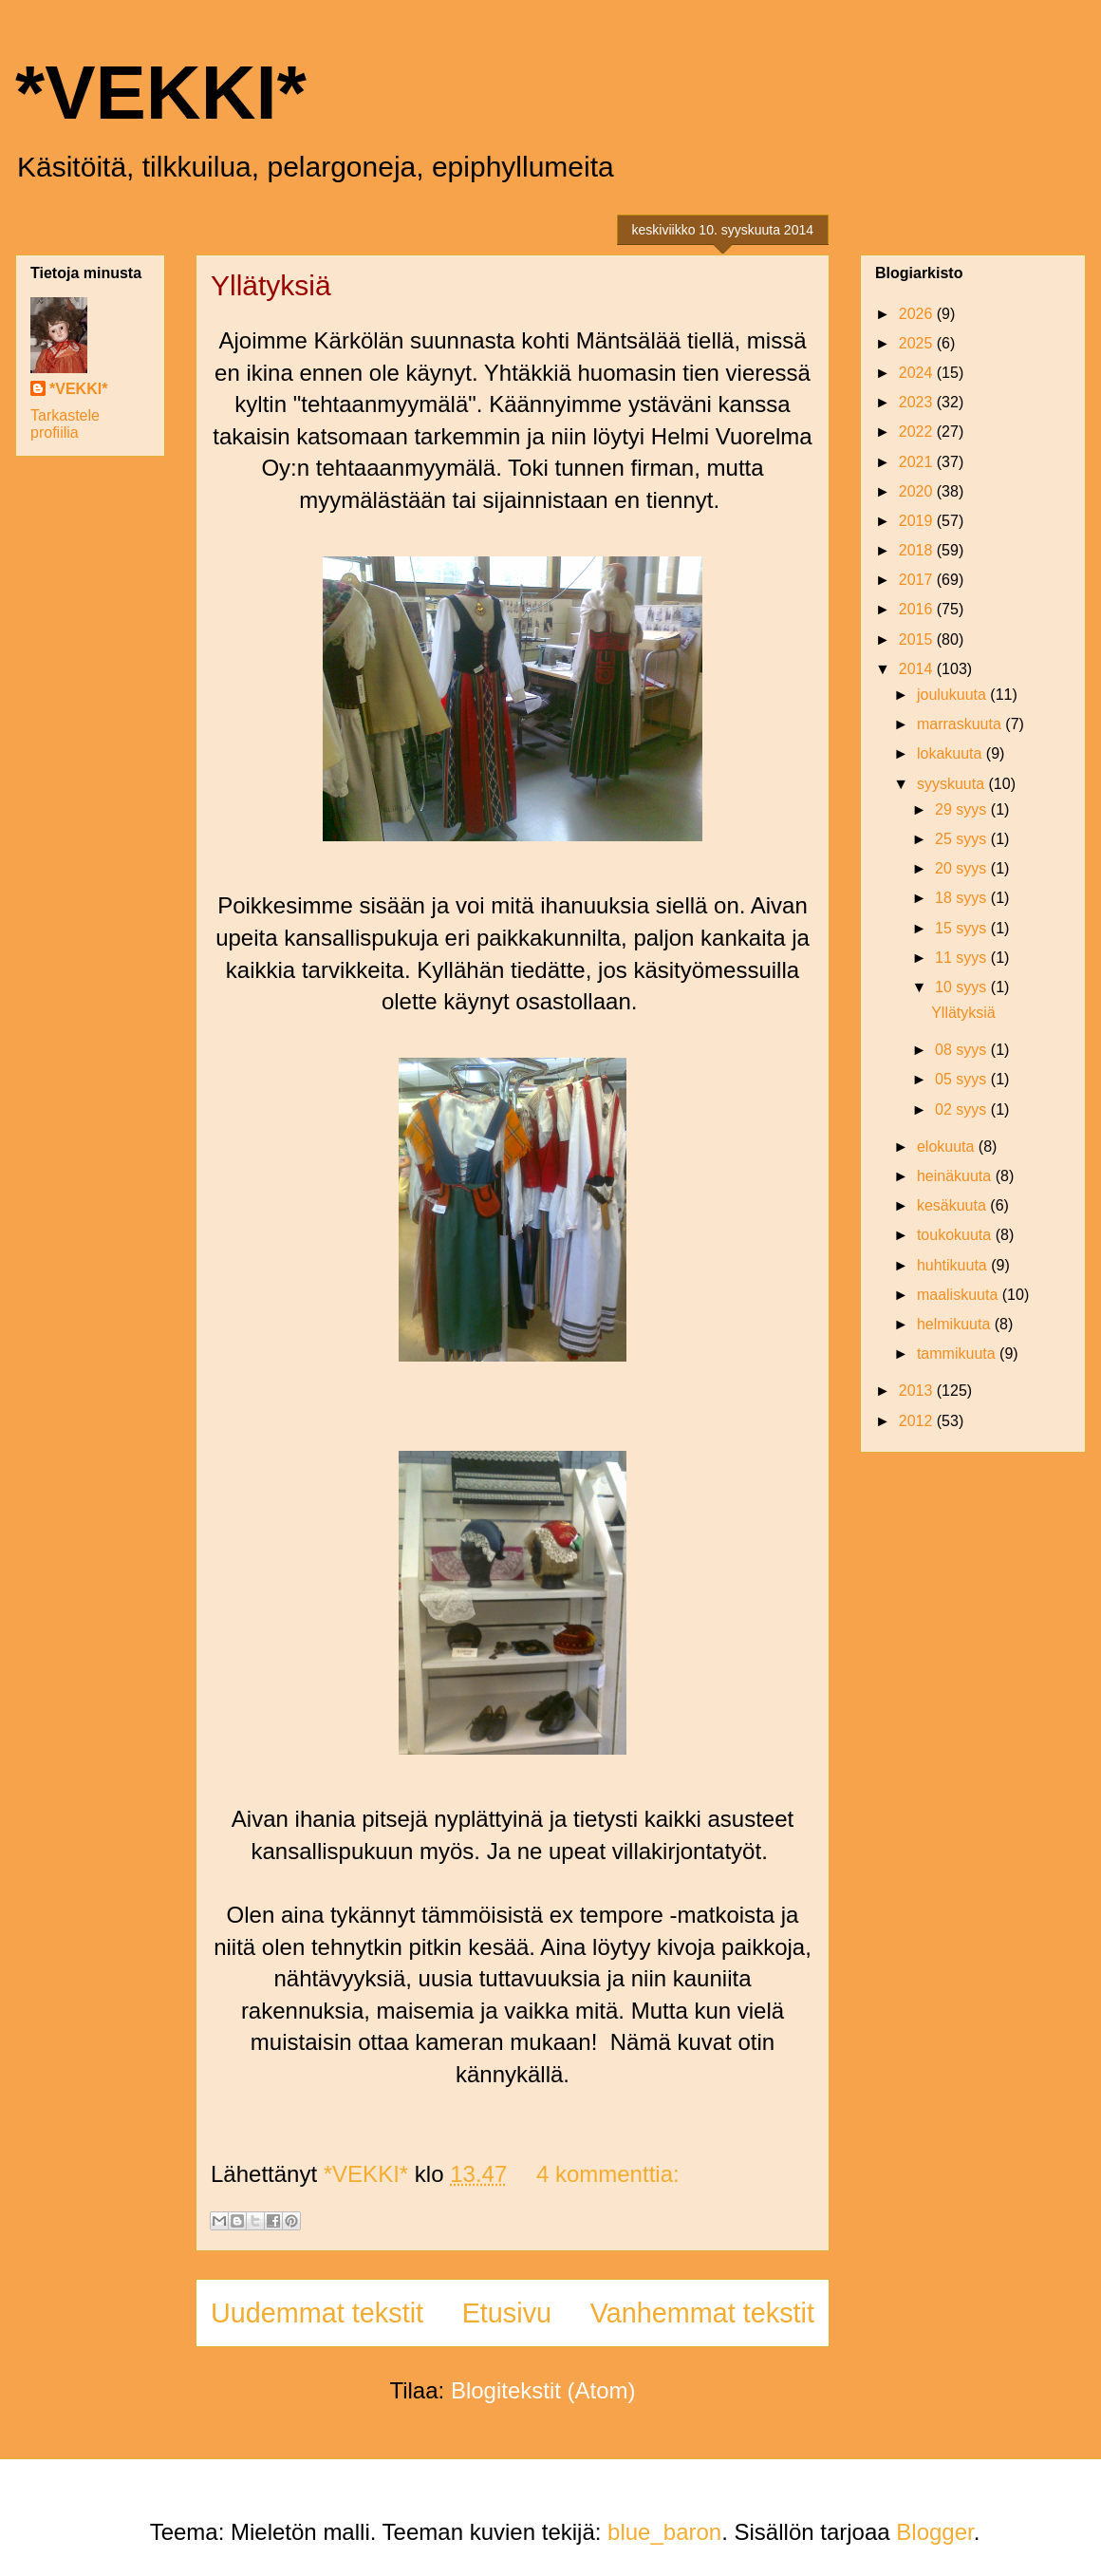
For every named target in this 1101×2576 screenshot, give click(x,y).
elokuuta (948, 1146)
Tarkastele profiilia (65, 424)
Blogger (934, 2532)
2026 (918, 314)
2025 (918, 343)
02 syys (963, 1109)
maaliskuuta (959, 1295)
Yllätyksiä (271, 285)
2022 (918, 431)
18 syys (963, 898)
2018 (918, 550)
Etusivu (506, 2313)
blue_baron (664, 2532)
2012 (918, 1421)
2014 (918, 669)
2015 (918, 639)
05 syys (963, 1079)
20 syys (963, 868)
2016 (918, 609)
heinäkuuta (956, 1176)
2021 (918, 462)
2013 (918, 1390)
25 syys (963, 839)
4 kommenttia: (608, 2174)
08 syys (963, 1050)
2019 (918, 521)
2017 (918, 580)
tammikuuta (958, 1353)
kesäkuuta (953, 1205)
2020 (918, 491)
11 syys (963, 958)
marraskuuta (961, 724)
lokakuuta (951, 753)
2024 (918, 373)
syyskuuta (953, 784)
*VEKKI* (161, 92)
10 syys (963, 987)
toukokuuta (956, 1235)
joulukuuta (953, 694)
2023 (918, 402)
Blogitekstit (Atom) (543, 2390)
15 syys (963, 928)
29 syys (963, 809)
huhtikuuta (954, 1265)
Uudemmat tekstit (317, 2313)
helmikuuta (956, 1324)
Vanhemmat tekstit (702, 2313)
